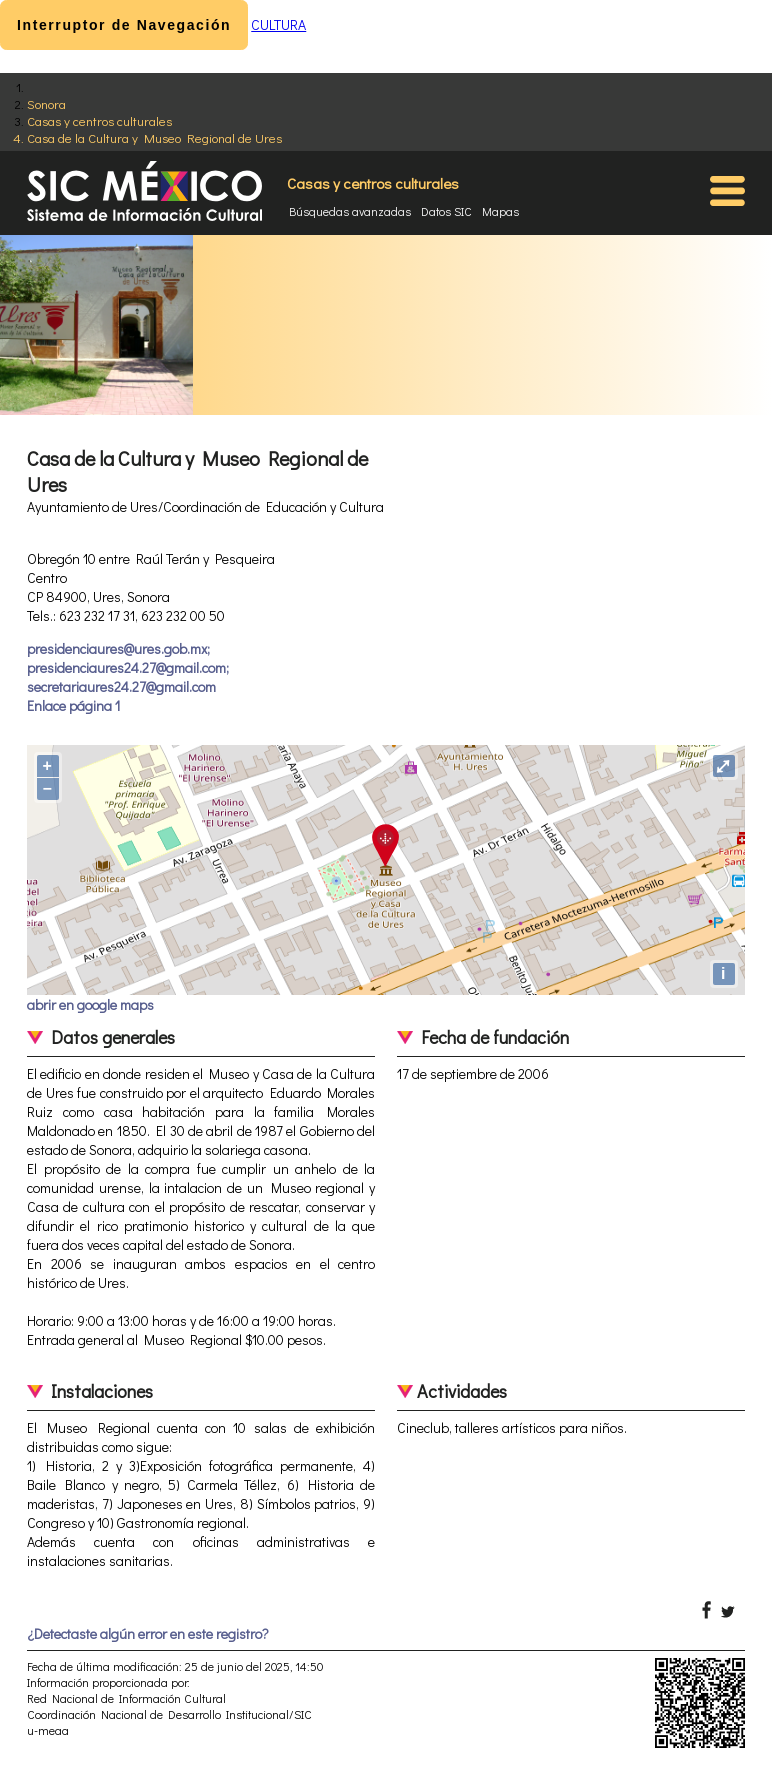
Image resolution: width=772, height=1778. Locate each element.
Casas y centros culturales (99, 120)
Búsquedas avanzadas (350, 211)
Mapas (500, 211)
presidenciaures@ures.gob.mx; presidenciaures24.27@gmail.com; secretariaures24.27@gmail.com (128, 667)
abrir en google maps (90, 1004)
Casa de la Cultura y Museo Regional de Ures (154, 137)
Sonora (46, 103)
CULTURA (278, 24)
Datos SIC (446, 211)
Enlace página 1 (73, 705)
